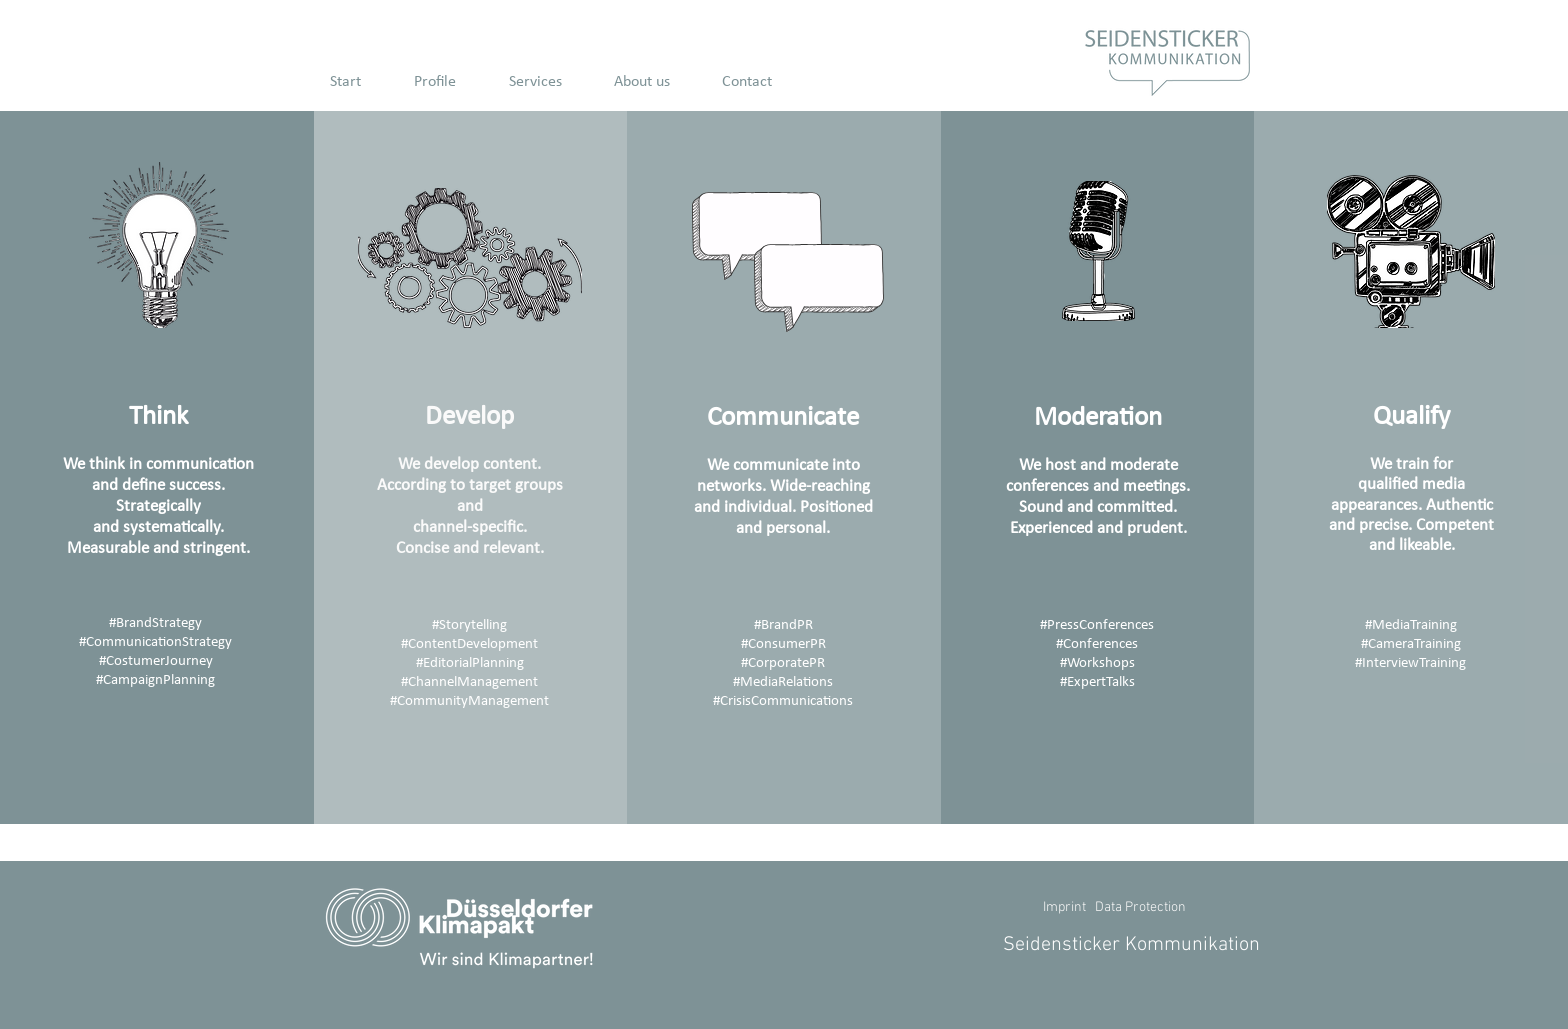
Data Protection (1140, 907)
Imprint (1064, 907)
